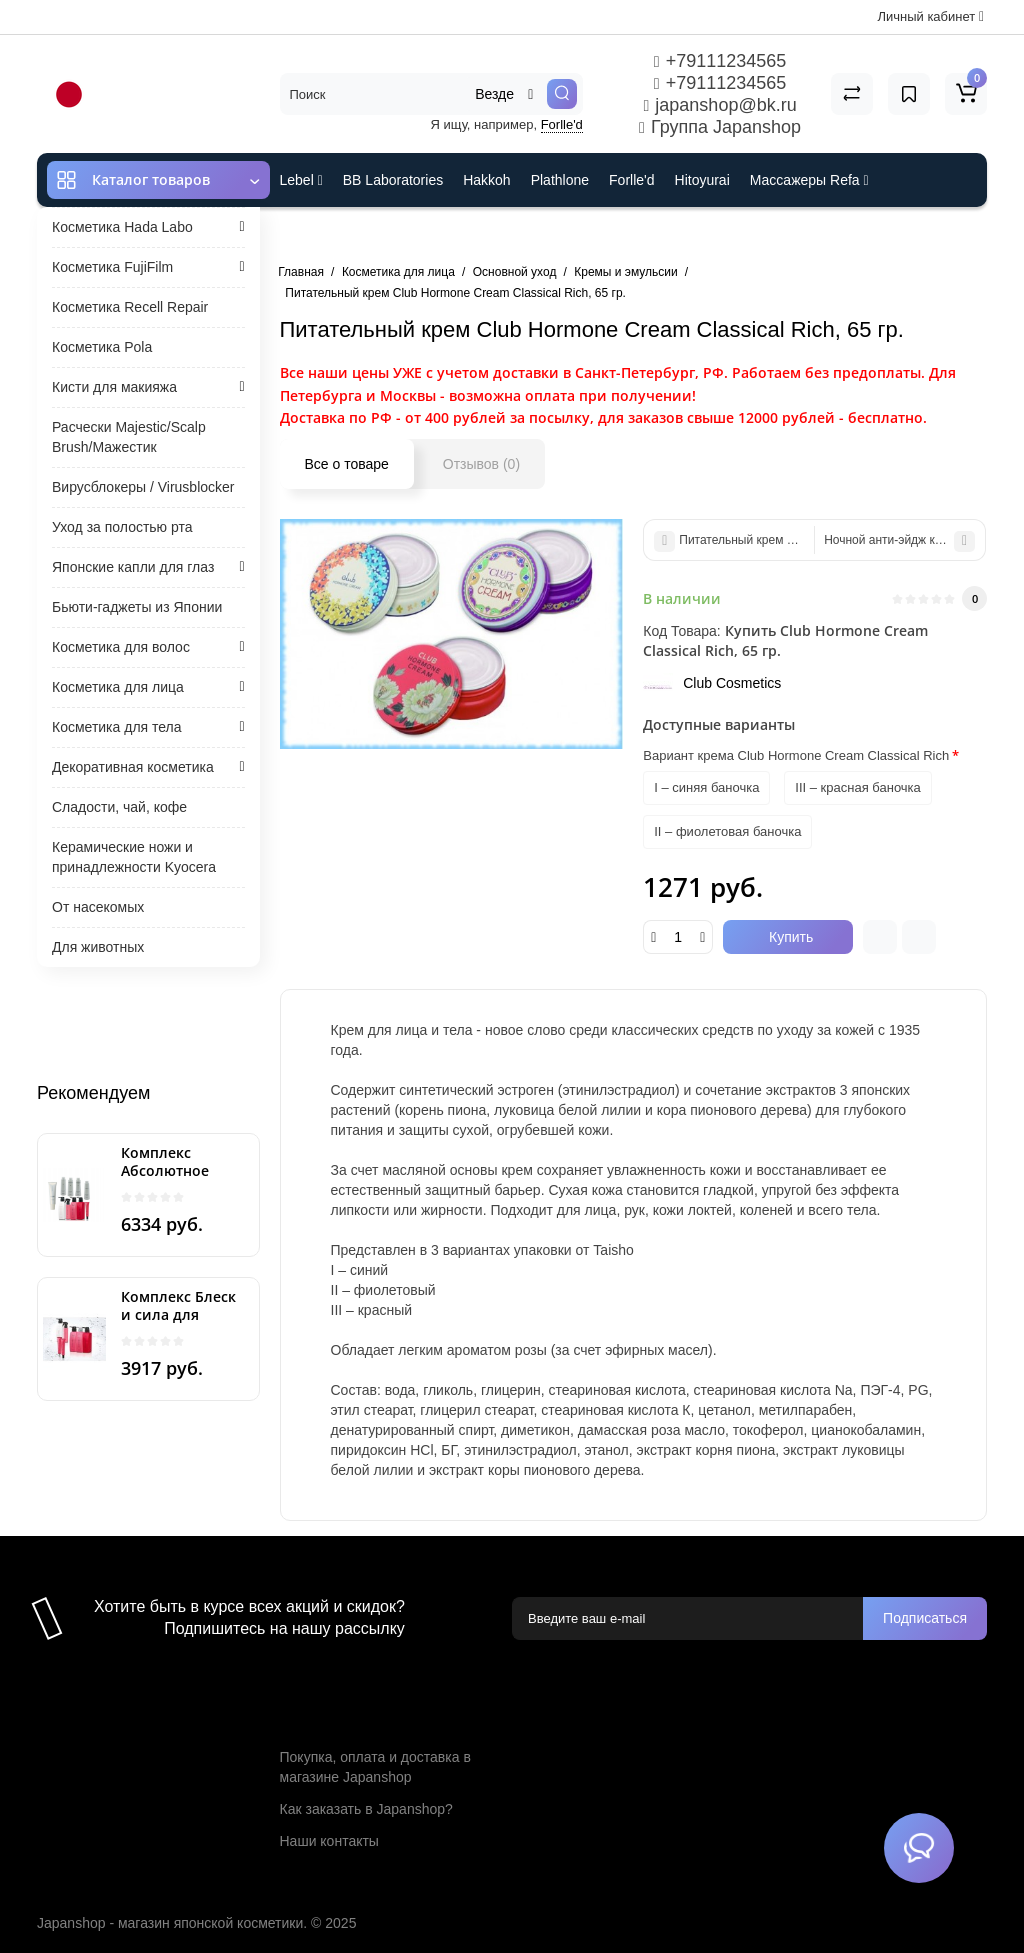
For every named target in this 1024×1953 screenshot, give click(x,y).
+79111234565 (720, 61)
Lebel (301, 180)
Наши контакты (329, 1841)
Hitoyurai (702, 180)
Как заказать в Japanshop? (366, 1809)
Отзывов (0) (481, 464)
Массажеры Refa (809, 180)
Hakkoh (486, 180)
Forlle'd (562, 124)
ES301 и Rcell (324, 234)
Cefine (412, 234)
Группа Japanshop (720, 127)
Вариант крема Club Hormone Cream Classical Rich (796, 755)
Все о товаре (347, 464)
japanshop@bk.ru (719, 105)
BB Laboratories (393, 180)
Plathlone (560, 180)
